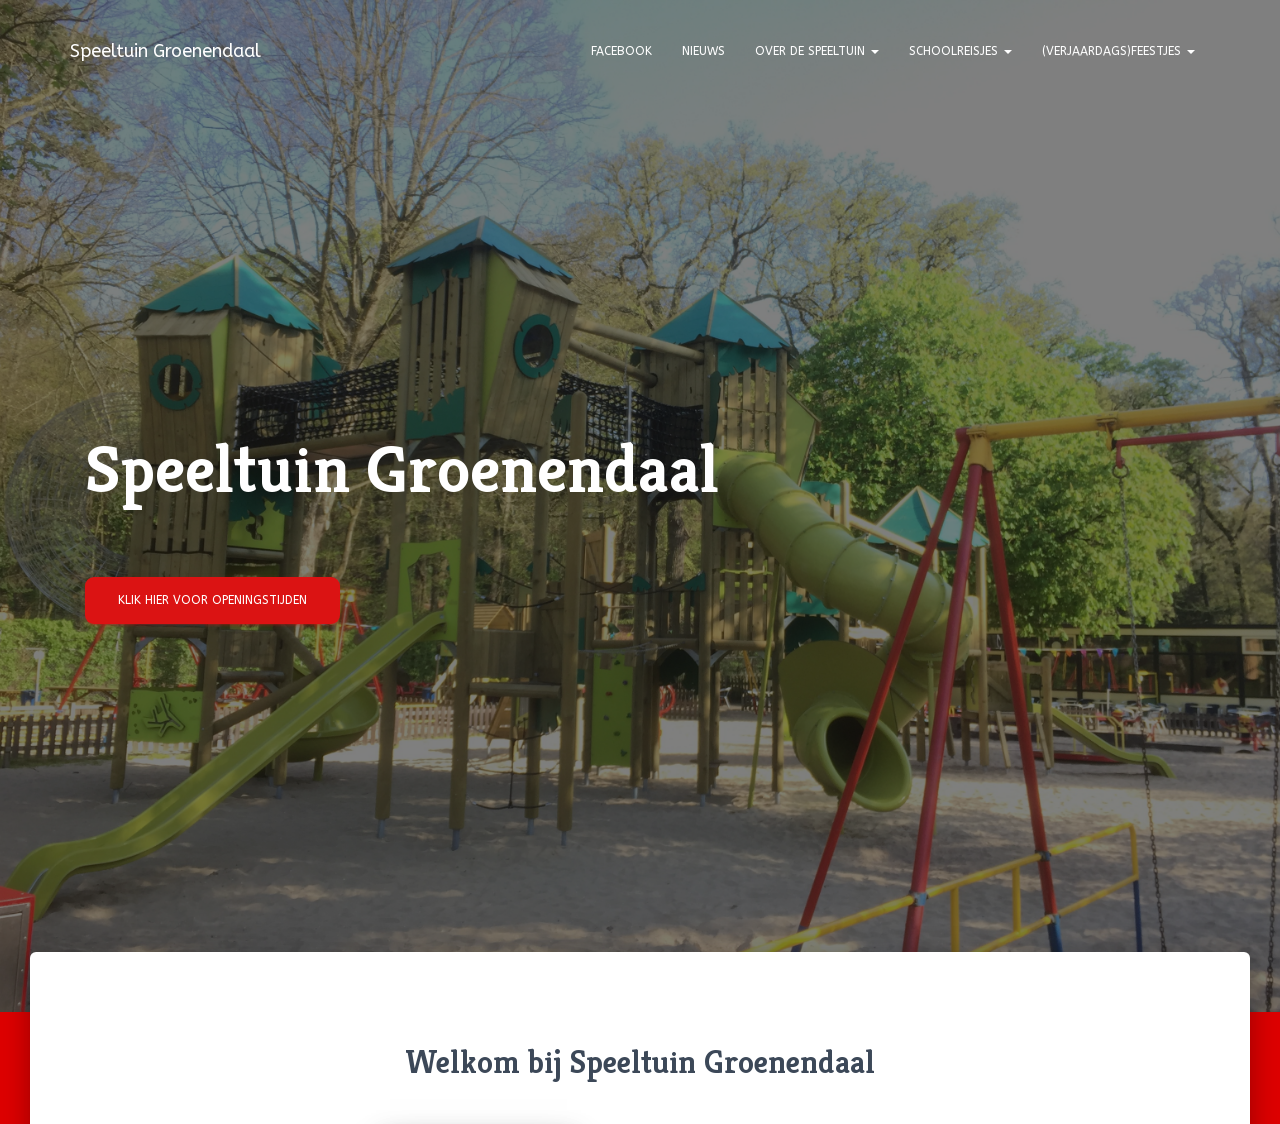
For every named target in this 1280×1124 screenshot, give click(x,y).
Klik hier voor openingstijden (212, 600)
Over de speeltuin (817, 51)
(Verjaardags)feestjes (1118, 51)
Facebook (621, 51)
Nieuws (703, 51)
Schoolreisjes (960, 51)
